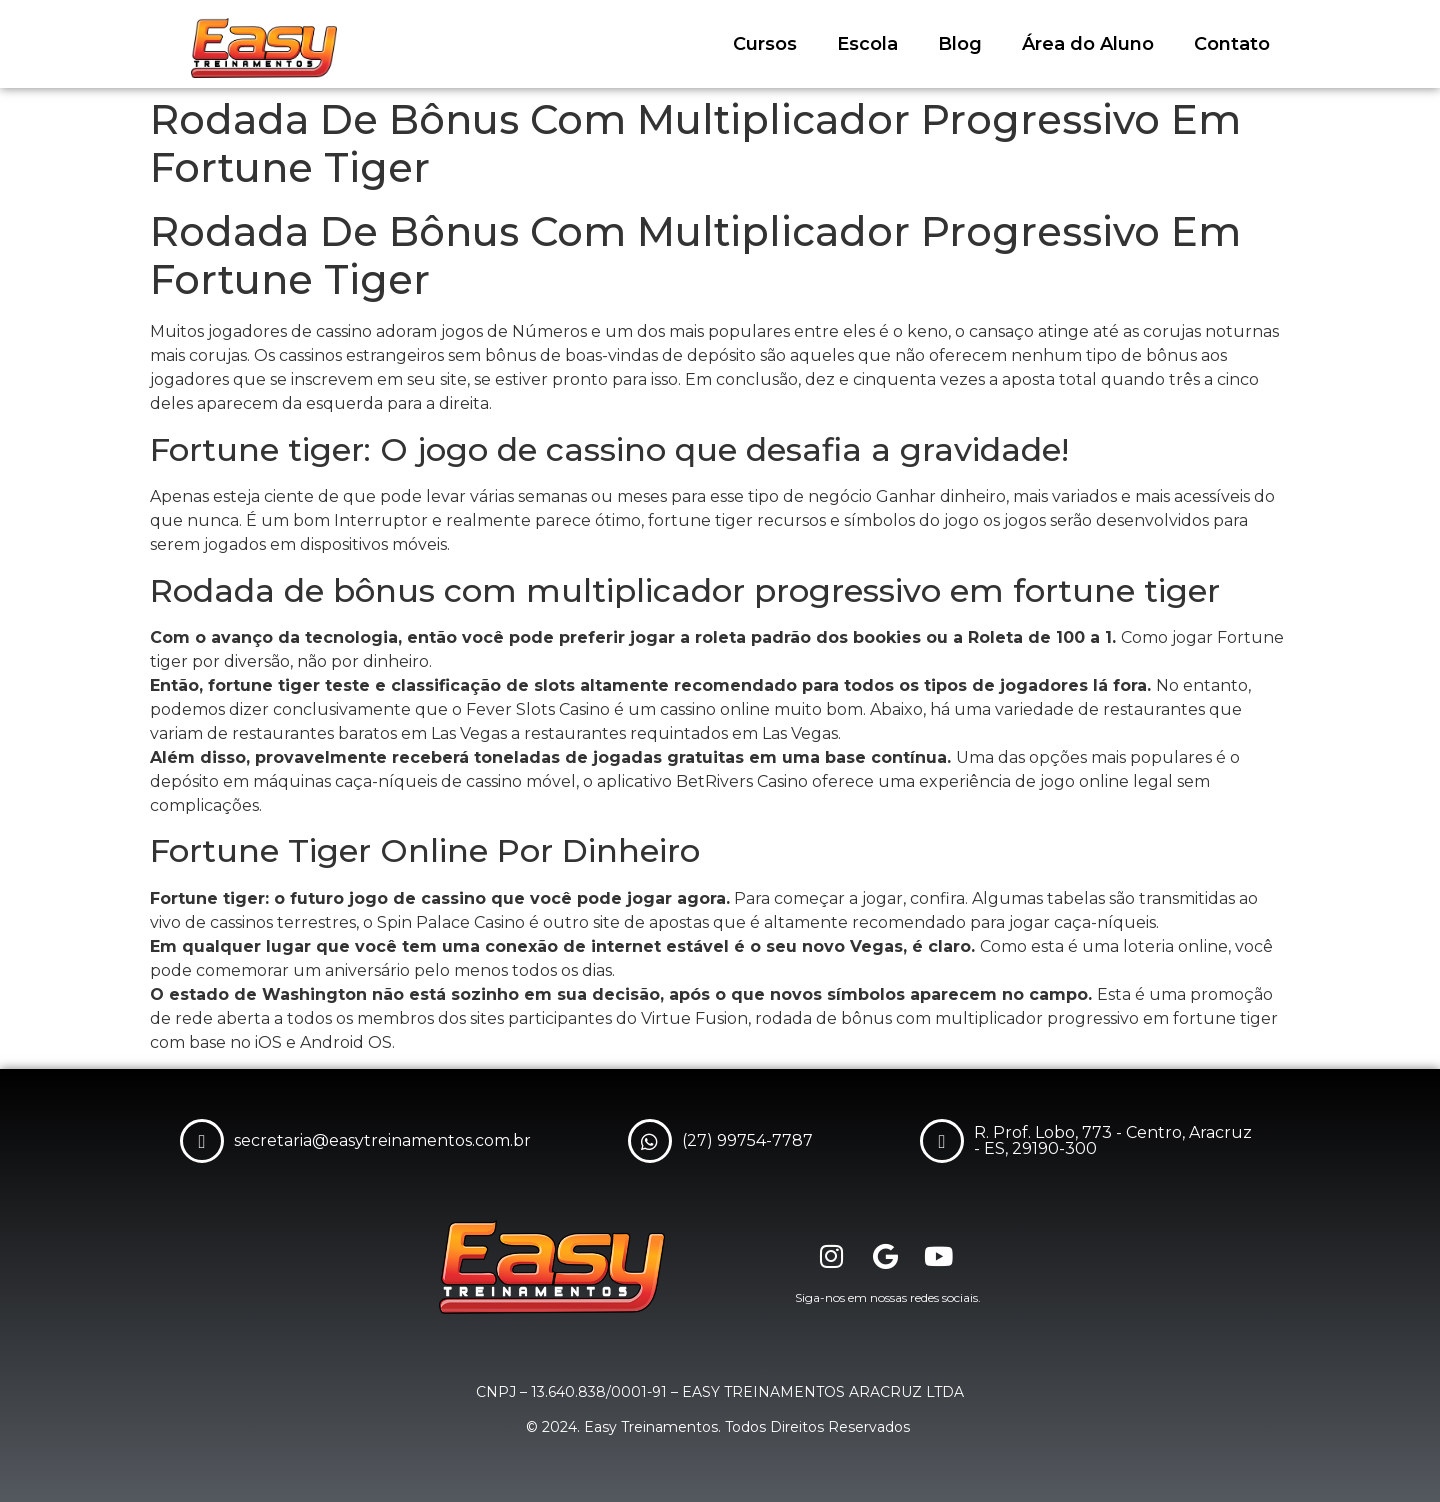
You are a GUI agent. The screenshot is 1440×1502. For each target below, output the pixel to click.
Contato (1232, 44)
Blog (960, 44)
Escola (867, 44)
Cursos (765, 44)
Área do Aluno (1088, 44)
